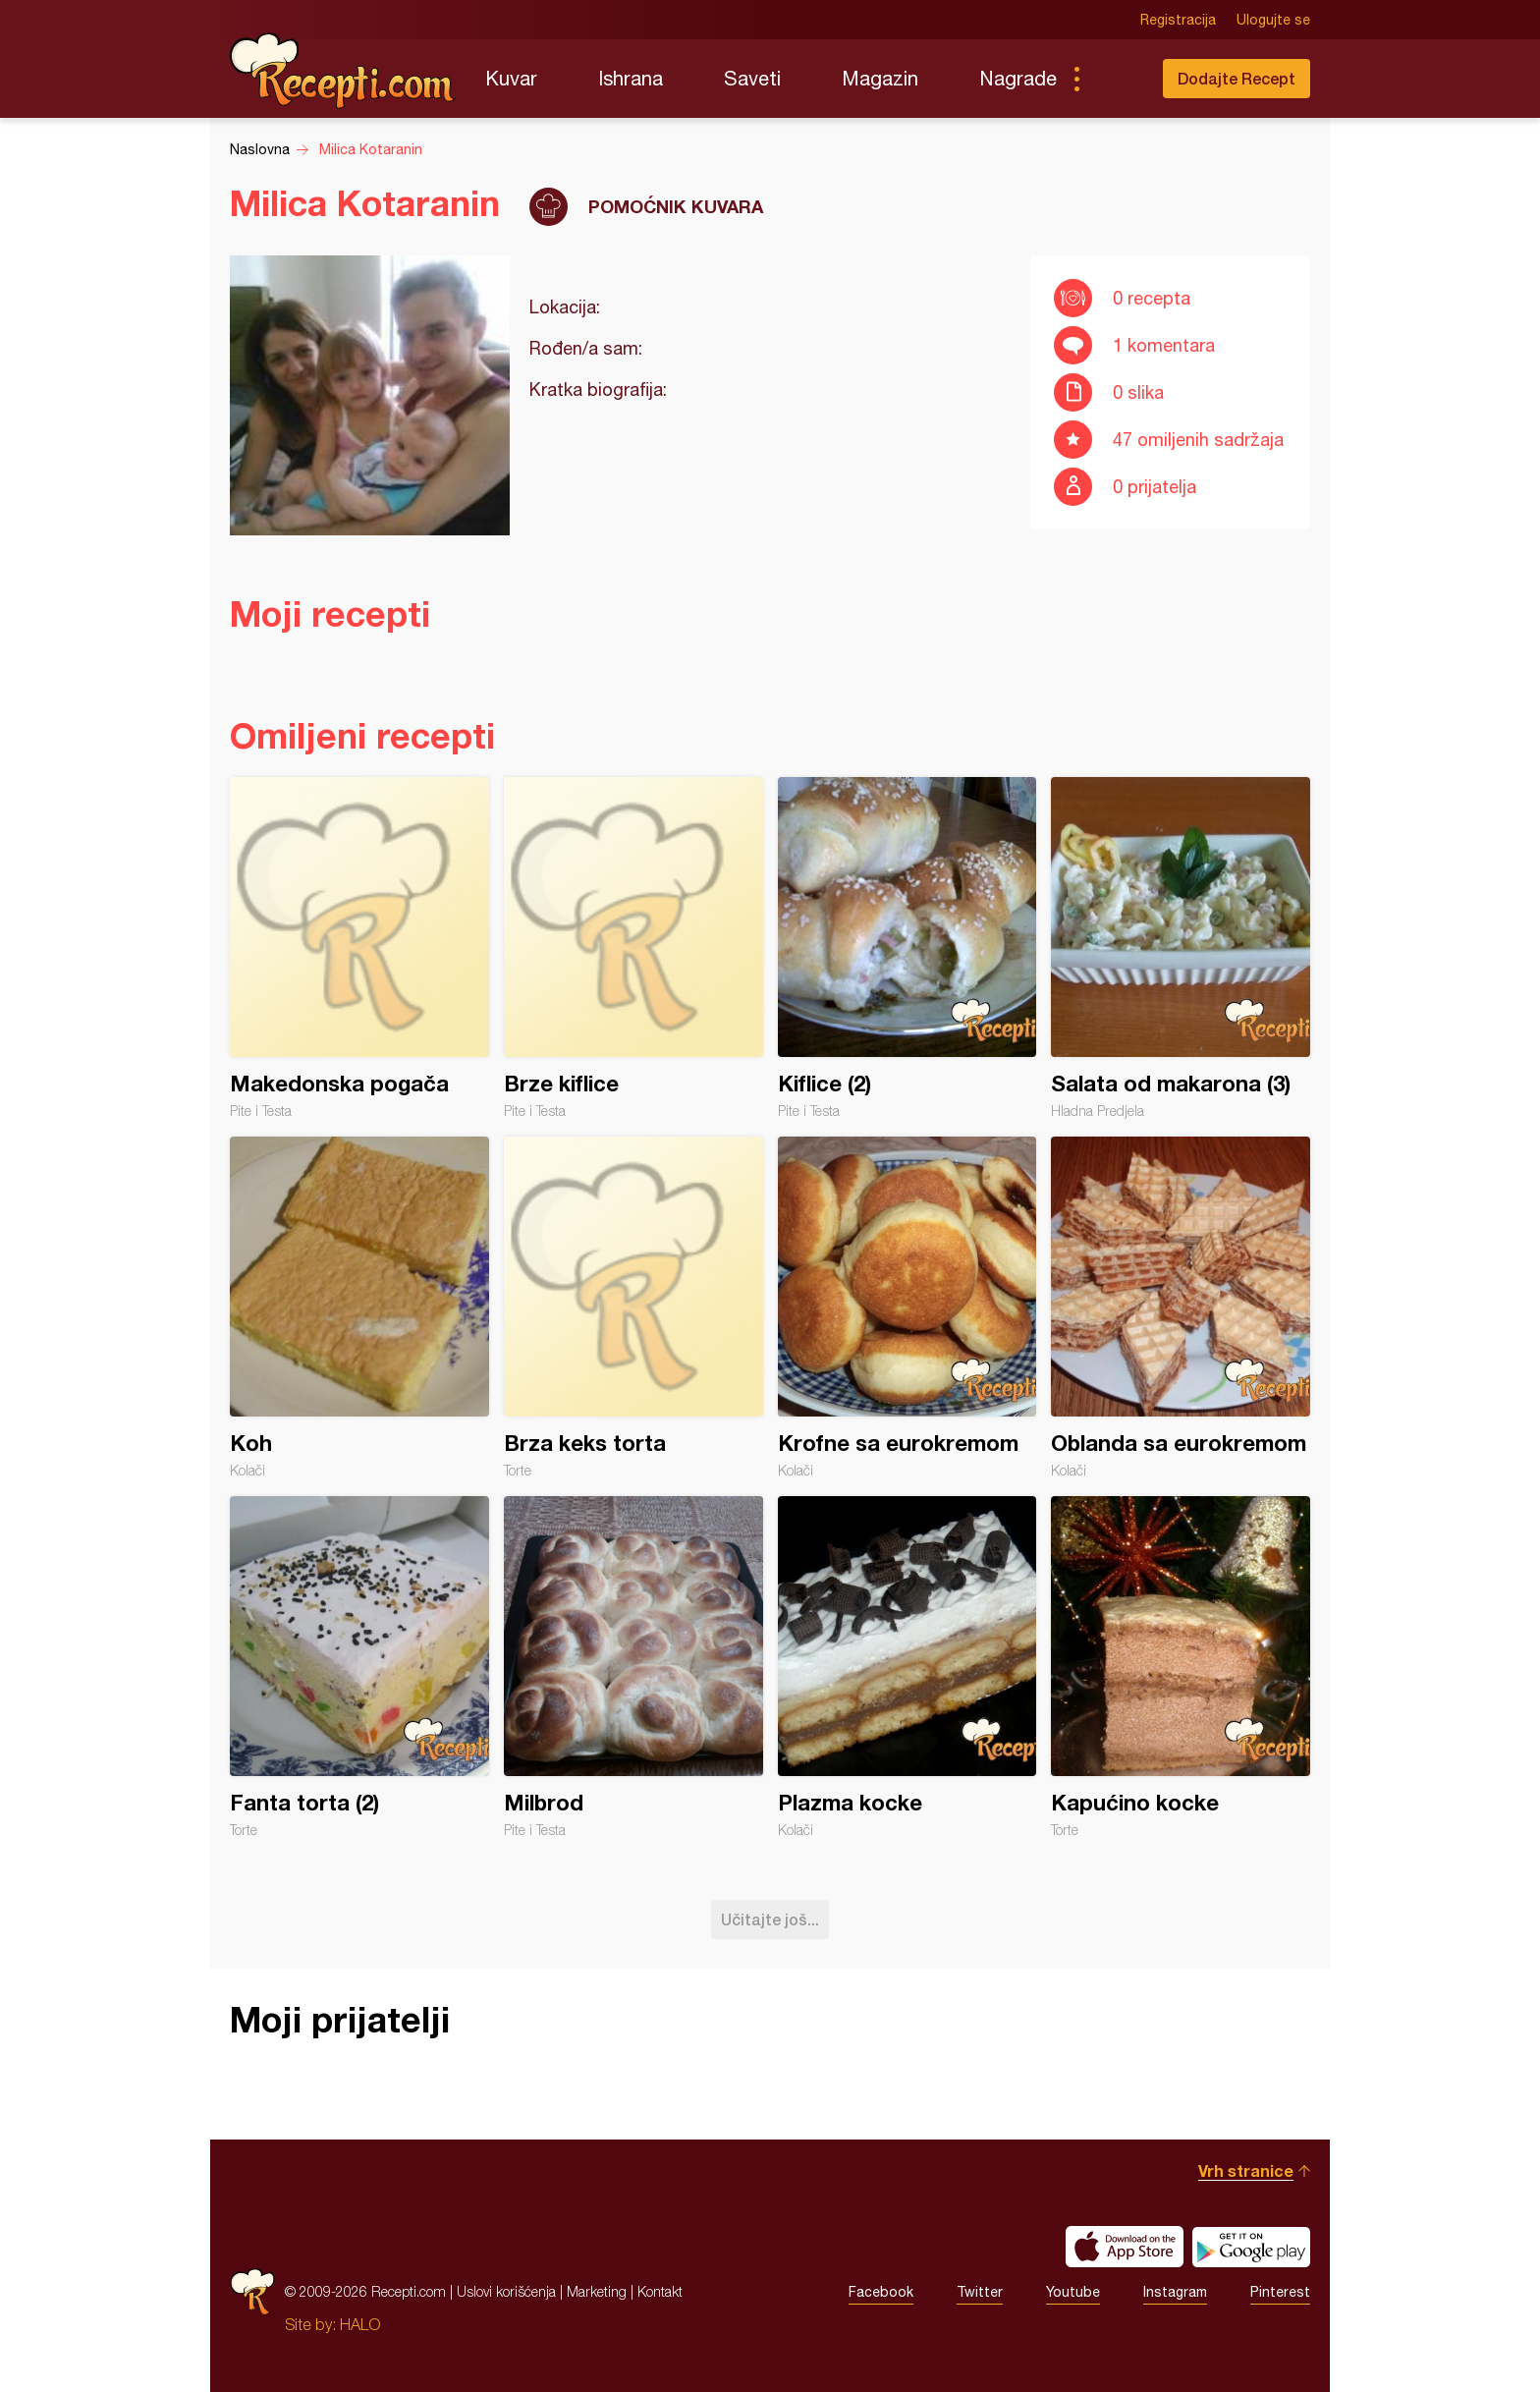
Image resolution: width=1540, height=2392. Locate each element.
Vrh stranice (1245, 2170)
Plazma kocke (907, 1667)
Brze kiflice (633, 948)
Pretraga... (1115, 78)
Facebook (881, 2292)
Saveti (752, 78)
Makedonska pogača (359, 948)
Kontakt (660, 2291)
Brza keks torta (633, 1307)
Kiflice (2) (907, 948)
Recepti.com (343, 70)
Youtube (1073, 2292)
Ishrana (630, 78)
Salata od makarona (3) (1180, 948)
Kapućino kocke (1180, 1667)
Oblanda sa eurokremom (1180, 1307)
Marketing (597, 2291)
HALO (360, 2324)
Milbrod (633, 1667)
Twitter (980, 2292)
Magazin (880, 78)
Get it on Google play (1251, 2246)
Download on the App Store (1124, 2246)
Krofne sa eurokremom (907, 1307)
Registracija (1178, 20)
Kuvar (511, 78)
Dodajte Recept (1236, 78)
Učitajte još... (770, 1919)
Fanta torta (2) (359, 1667)
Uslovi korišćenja (506, 2291)
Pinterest (1280, 2292)
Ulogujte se (1273, 20)
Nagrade (1018, 78)
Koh (359, 1307)
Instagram (1175, 2292)
